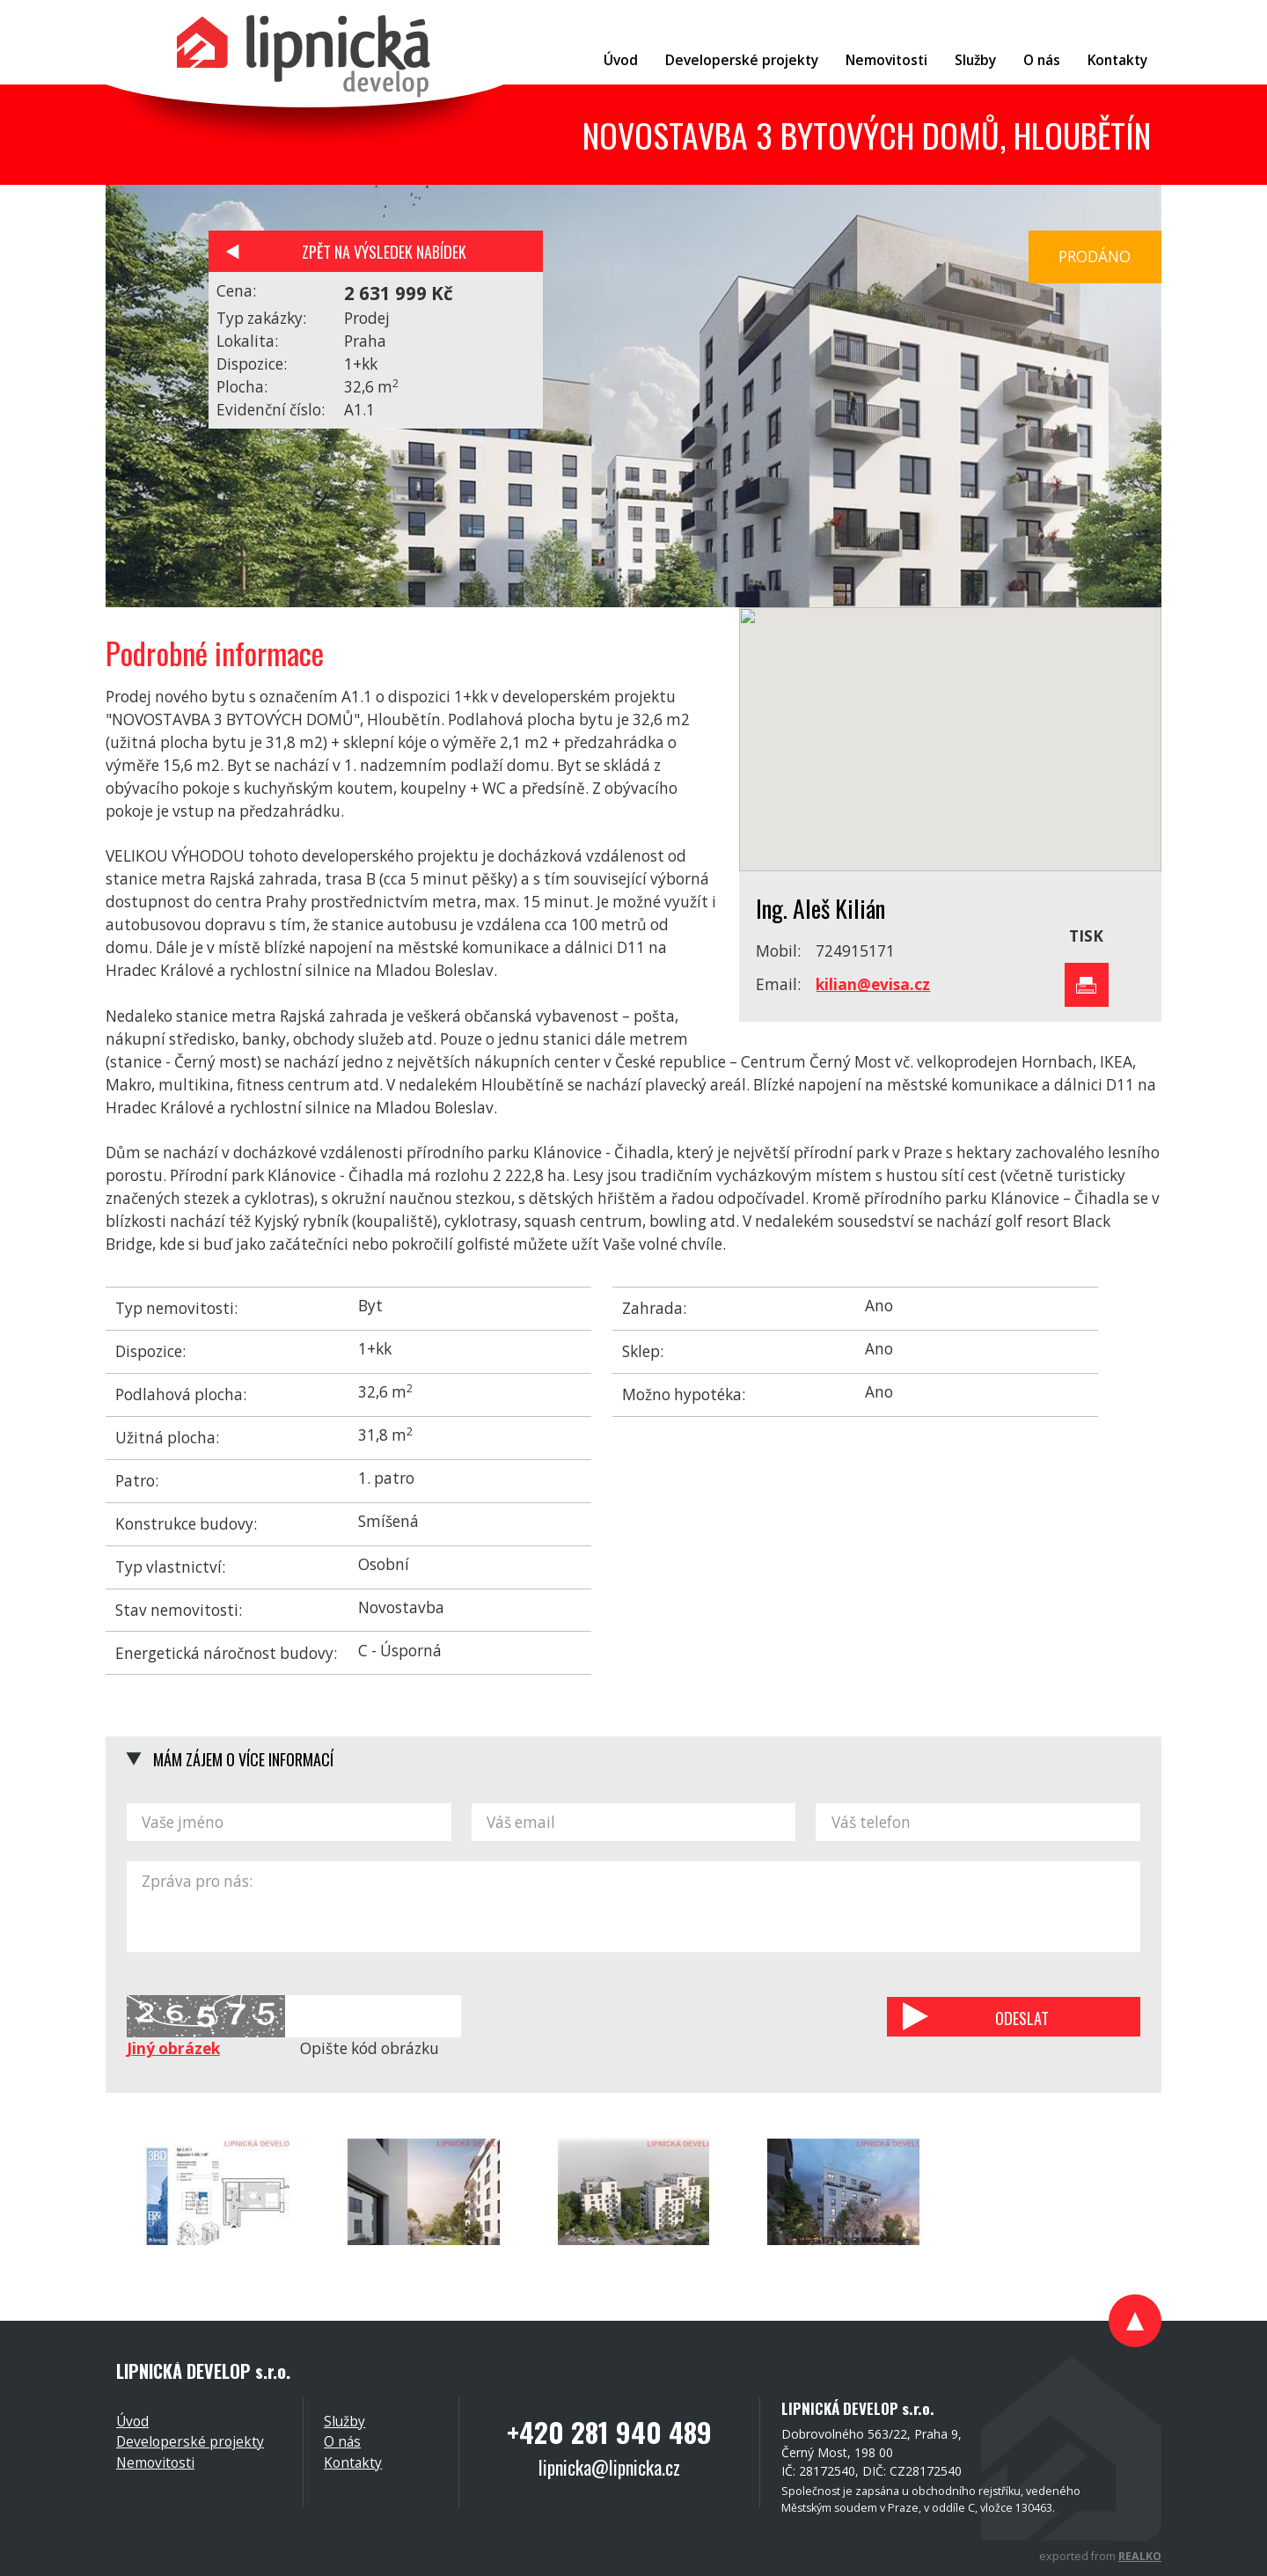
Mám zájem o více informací (243, 1759)
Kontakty (353, 2462)
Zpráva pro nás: (633, 1907)
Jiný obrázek (173, 2048)
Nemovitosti (155, 2462)
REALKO (1139, 2556)
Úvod (132, 2421)
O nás (342, 2441)
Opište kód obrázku (369, 2048)
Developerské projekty (190, 2441)
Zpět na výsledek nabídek (384, 251)
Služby (344, 2421)
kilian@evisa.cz (873, 984)
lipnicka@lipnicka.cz (609, 2467)
